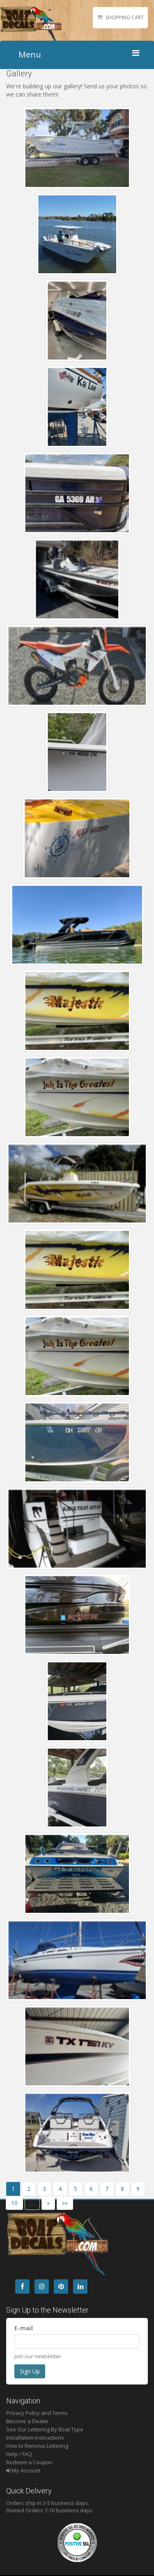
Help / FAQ (19, 2454)
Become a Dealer (27, 2421)
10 (14, 2203)
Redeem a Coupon (29, 2462)
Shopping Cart (125, 17)
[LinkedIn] (80, 2286)
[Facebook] (22, 2286)
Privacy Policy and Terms (37, 2413)
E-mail (23, 2328)
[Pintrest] (61, 2286)
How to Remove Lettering (37, 2445)
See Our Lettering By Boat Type (44, 2429)
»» (65, 2203)
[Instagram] (41, 2286)
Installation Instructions (35, 2437)
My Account (23, 2470)
